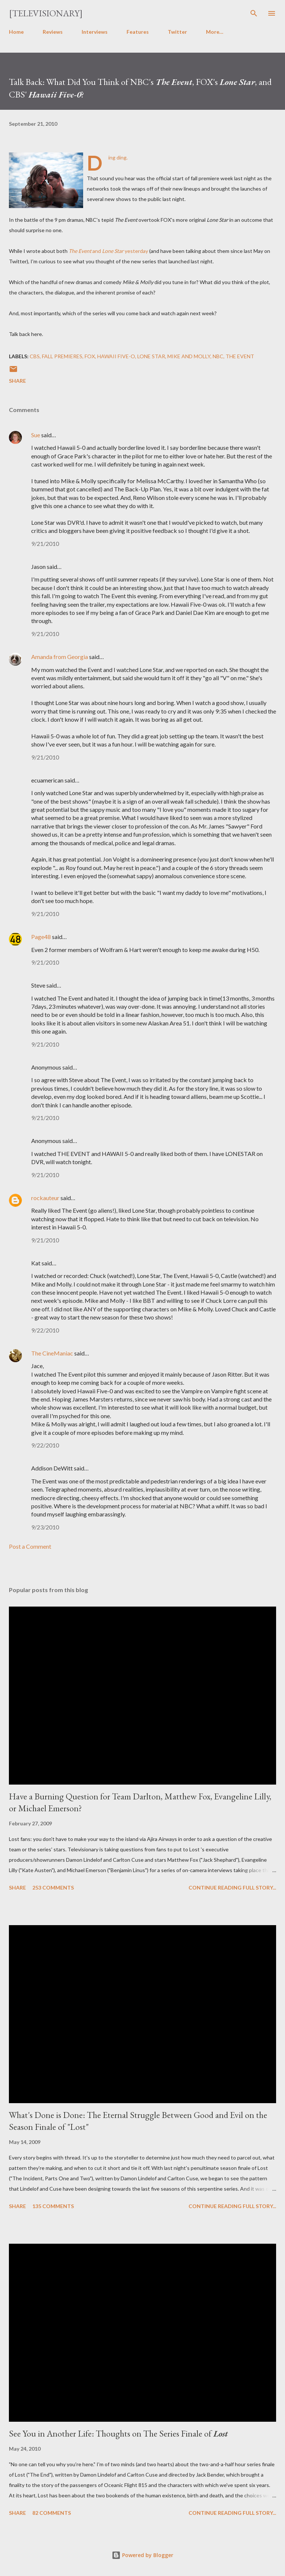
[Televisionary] (46, 13)
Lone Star (151, 356)
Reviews (53, 32)
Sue (35, 434)
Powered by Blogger (142, 2555)
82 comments (51, 2513)
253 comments (53, 1887)
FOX (90, 356)
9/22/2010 (45, 1330)
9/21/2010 (45, 543)
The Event (240, 356)
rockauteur (45, 1197)
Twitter (177, 32)
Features (138, 32)
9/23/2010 (45, 1527)
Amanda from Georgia (59, 656)
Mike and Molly (188, 356)
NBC (218, 356)
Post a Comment (30, 1546)
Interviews (95, 32)
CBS (35, 356)
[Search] (253, 13)
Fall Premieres (62, 356)
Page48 (41, 936)
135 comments (53, 2206)
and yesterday (108, 251)
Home (16, 32)
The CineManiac (52, 1353)
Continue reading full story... (232, 1887)
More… (214, 32)
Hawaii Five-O (116, 356)
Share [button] (17, 381)
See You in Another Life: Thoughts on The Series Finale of (118, 2433)
